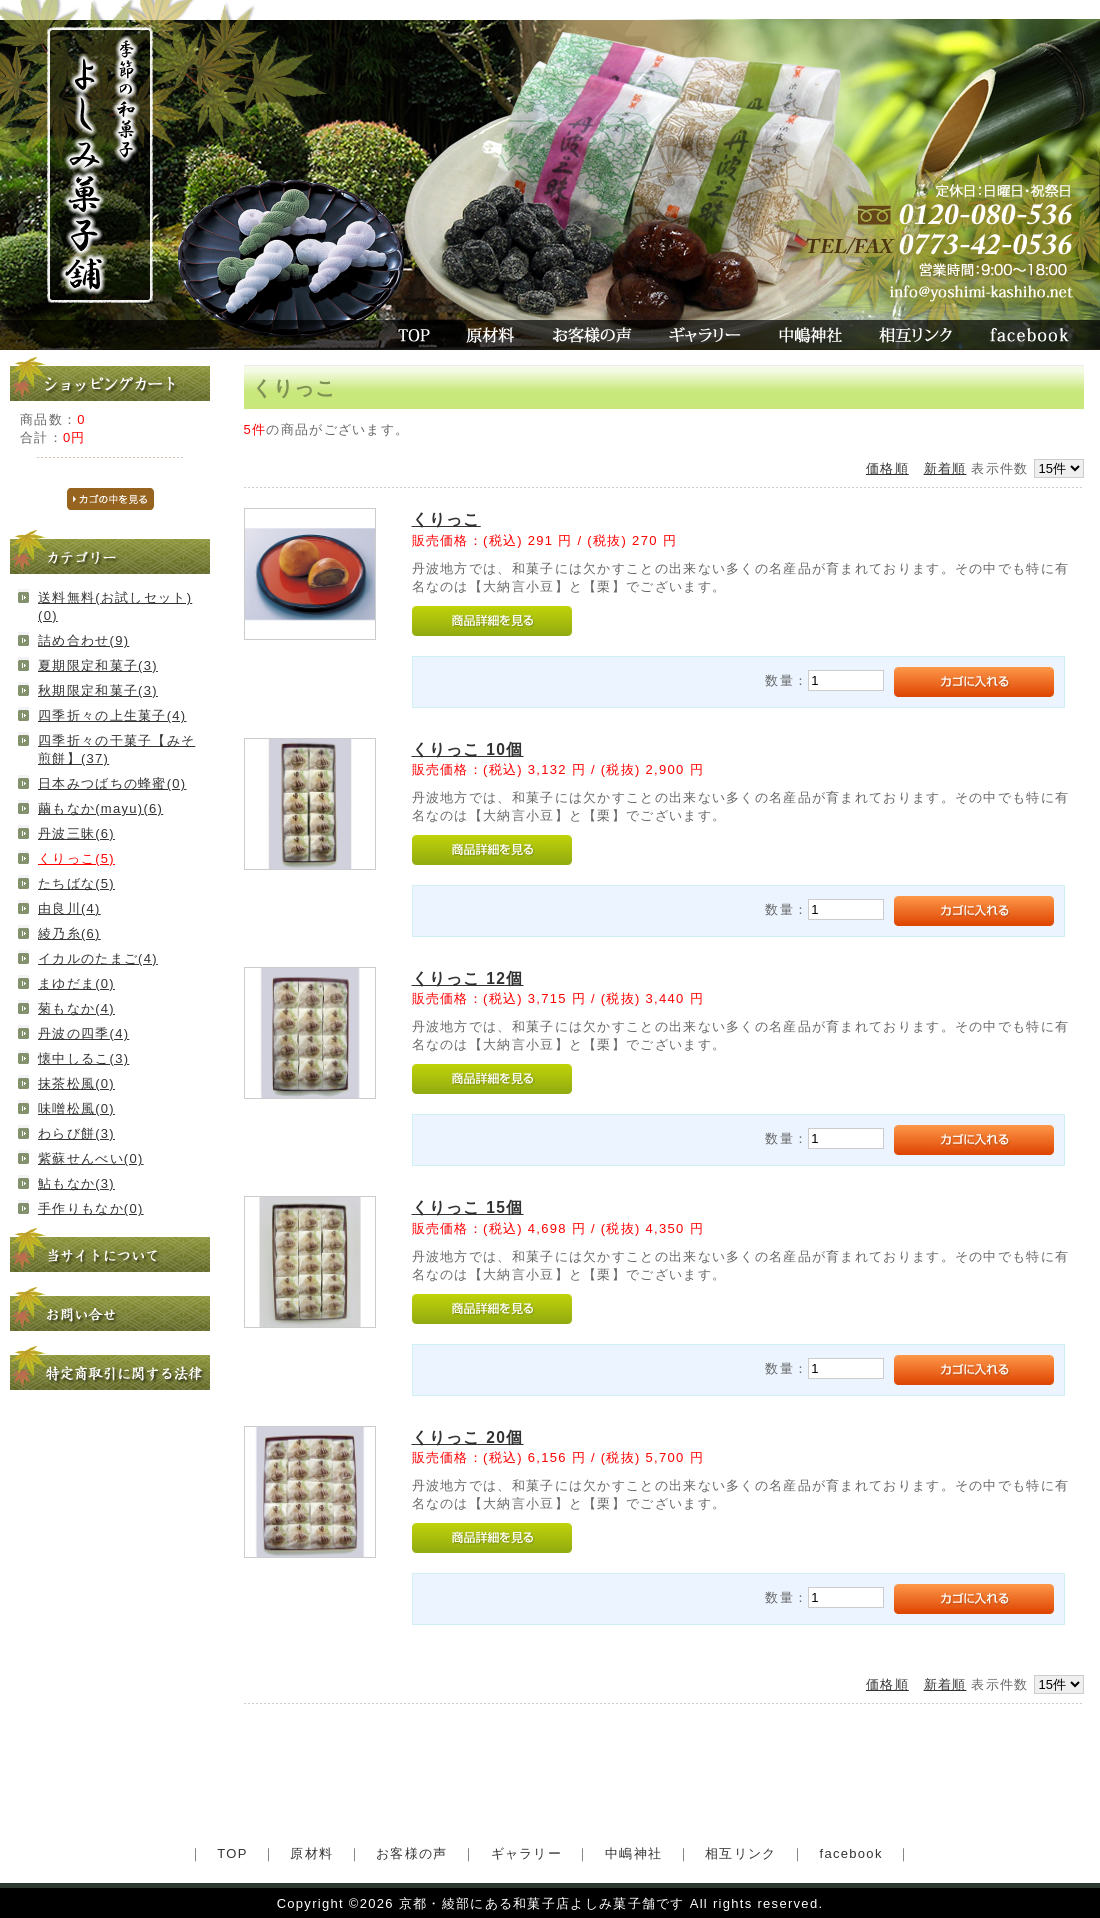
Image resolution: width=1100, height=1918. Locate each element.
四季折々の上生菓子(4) (112, 715)
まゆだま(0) (76, 983)
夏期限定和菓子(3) (98, 665)
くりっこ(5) (76, 858)
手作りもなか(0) (91, 1208)
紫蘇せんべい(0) (91, 1158)
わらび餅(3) (76, 1133)
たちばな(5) (76, 883)
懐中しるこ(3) (83, 1058)
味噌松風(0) (76, 1108)
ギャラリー (704, 335)
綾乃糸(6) (69, 933)
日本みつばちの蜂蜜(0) (112, 783)
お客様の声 (591, 335)
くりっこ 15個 (468, 1207)
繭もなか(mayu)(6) (100, 808)
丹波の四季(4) (83, 1033)
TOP (411, 335)
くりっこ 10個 (468, 749)
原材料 (491, 335)
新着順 (945, 468)
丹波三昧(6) (76, 833)
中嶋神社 (810, 335)
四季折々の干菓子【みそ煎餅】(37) (116, 749)
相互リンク (916, 335)
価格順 (887, 468)
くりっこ (446, 519)
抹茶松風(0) (76, 1083)
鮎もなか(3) (76, 1183)
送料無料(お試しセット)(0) (115, 606)
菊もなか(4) (76, 1008)
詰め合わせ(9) (83, 640)
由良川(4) (69, 908)
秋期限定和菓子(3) (98, 690)
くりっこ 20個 (468, 1437)
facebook (1035, 335)
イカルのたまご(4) (98, 958)
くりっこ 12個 (468, 978)
